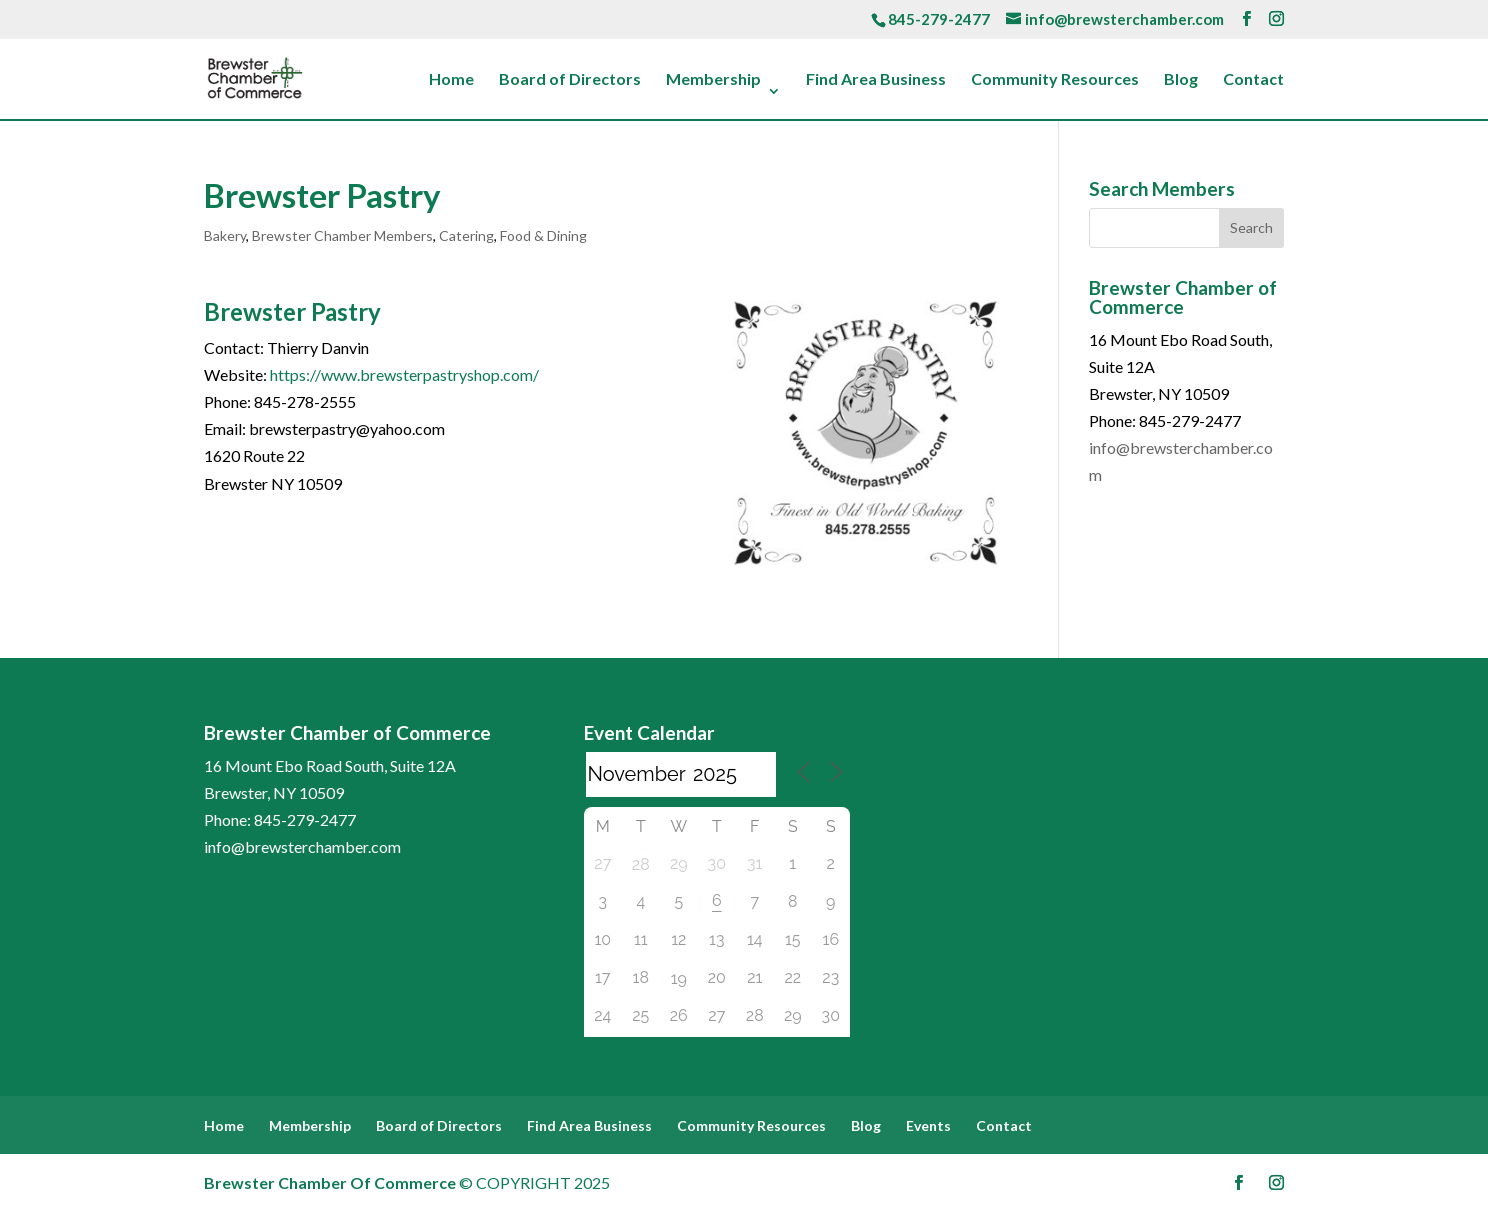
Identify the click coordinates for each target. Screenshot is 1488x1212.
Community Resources (1055, 80)
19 (679, 978)
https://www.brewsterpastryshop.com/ (404, 374)
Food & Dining (543, 235)
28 (641, 864)
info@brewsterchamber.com (302, 846)
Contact (1253, 80)
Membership (713, 80)
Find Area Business (876, 80)
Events (928, 1125)
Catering (466, 235)
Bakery (225, 235)
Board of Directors (570, 80)
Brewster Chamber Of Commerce (330, 1182)
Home (451, 80)
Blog (1181, 80)
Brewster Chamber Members (342, 235)
